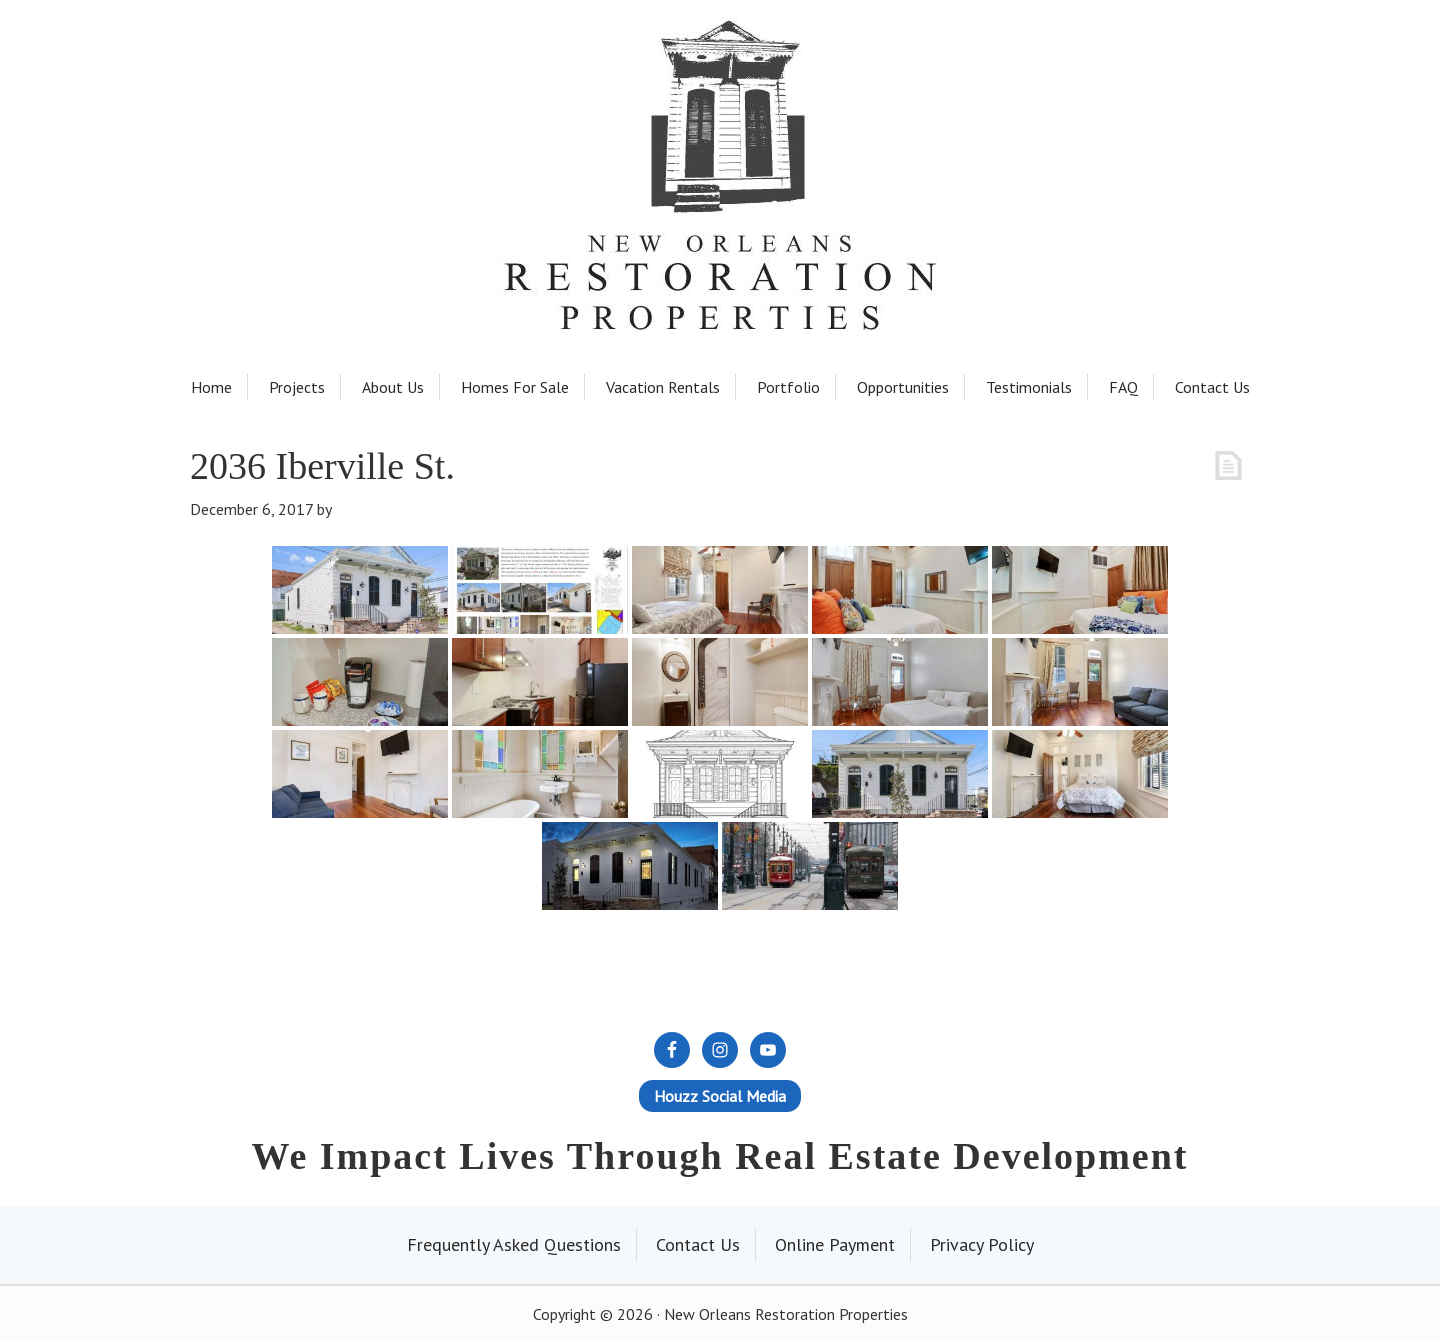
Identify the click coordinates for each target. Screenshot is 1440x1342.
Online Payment (835, 1244)
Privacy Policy (982, 1244)
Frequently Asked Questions (514, 1244)
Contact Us (698, 1244)
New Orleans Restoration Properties (720, 121)
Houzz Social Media (720, 1096)
